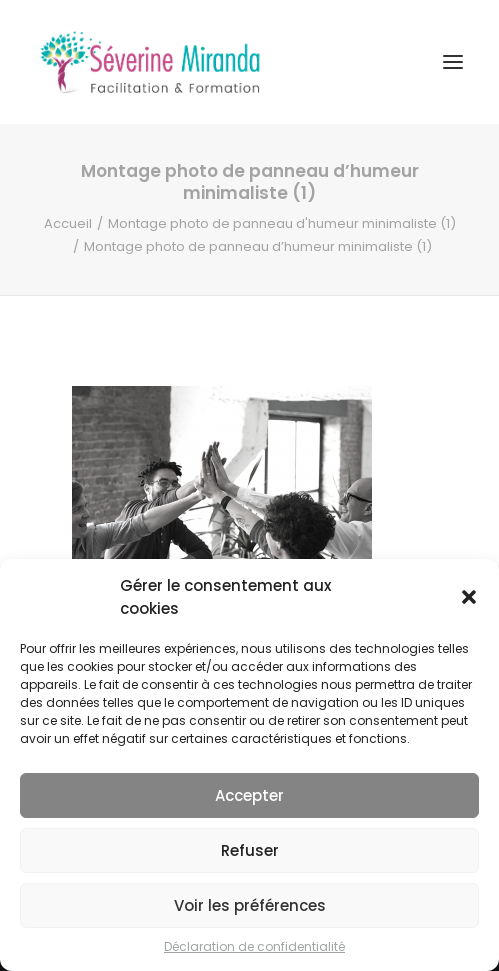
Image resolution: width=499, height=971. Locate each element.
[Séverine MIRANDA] (150, 62)
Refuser (250, 850)
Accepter (249, 795)
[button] (469, 597)
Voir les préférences (250, 905)
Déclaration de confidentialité (254, 946)
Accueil (68, 223)
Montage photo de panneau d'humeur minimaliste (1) (282, 223)
